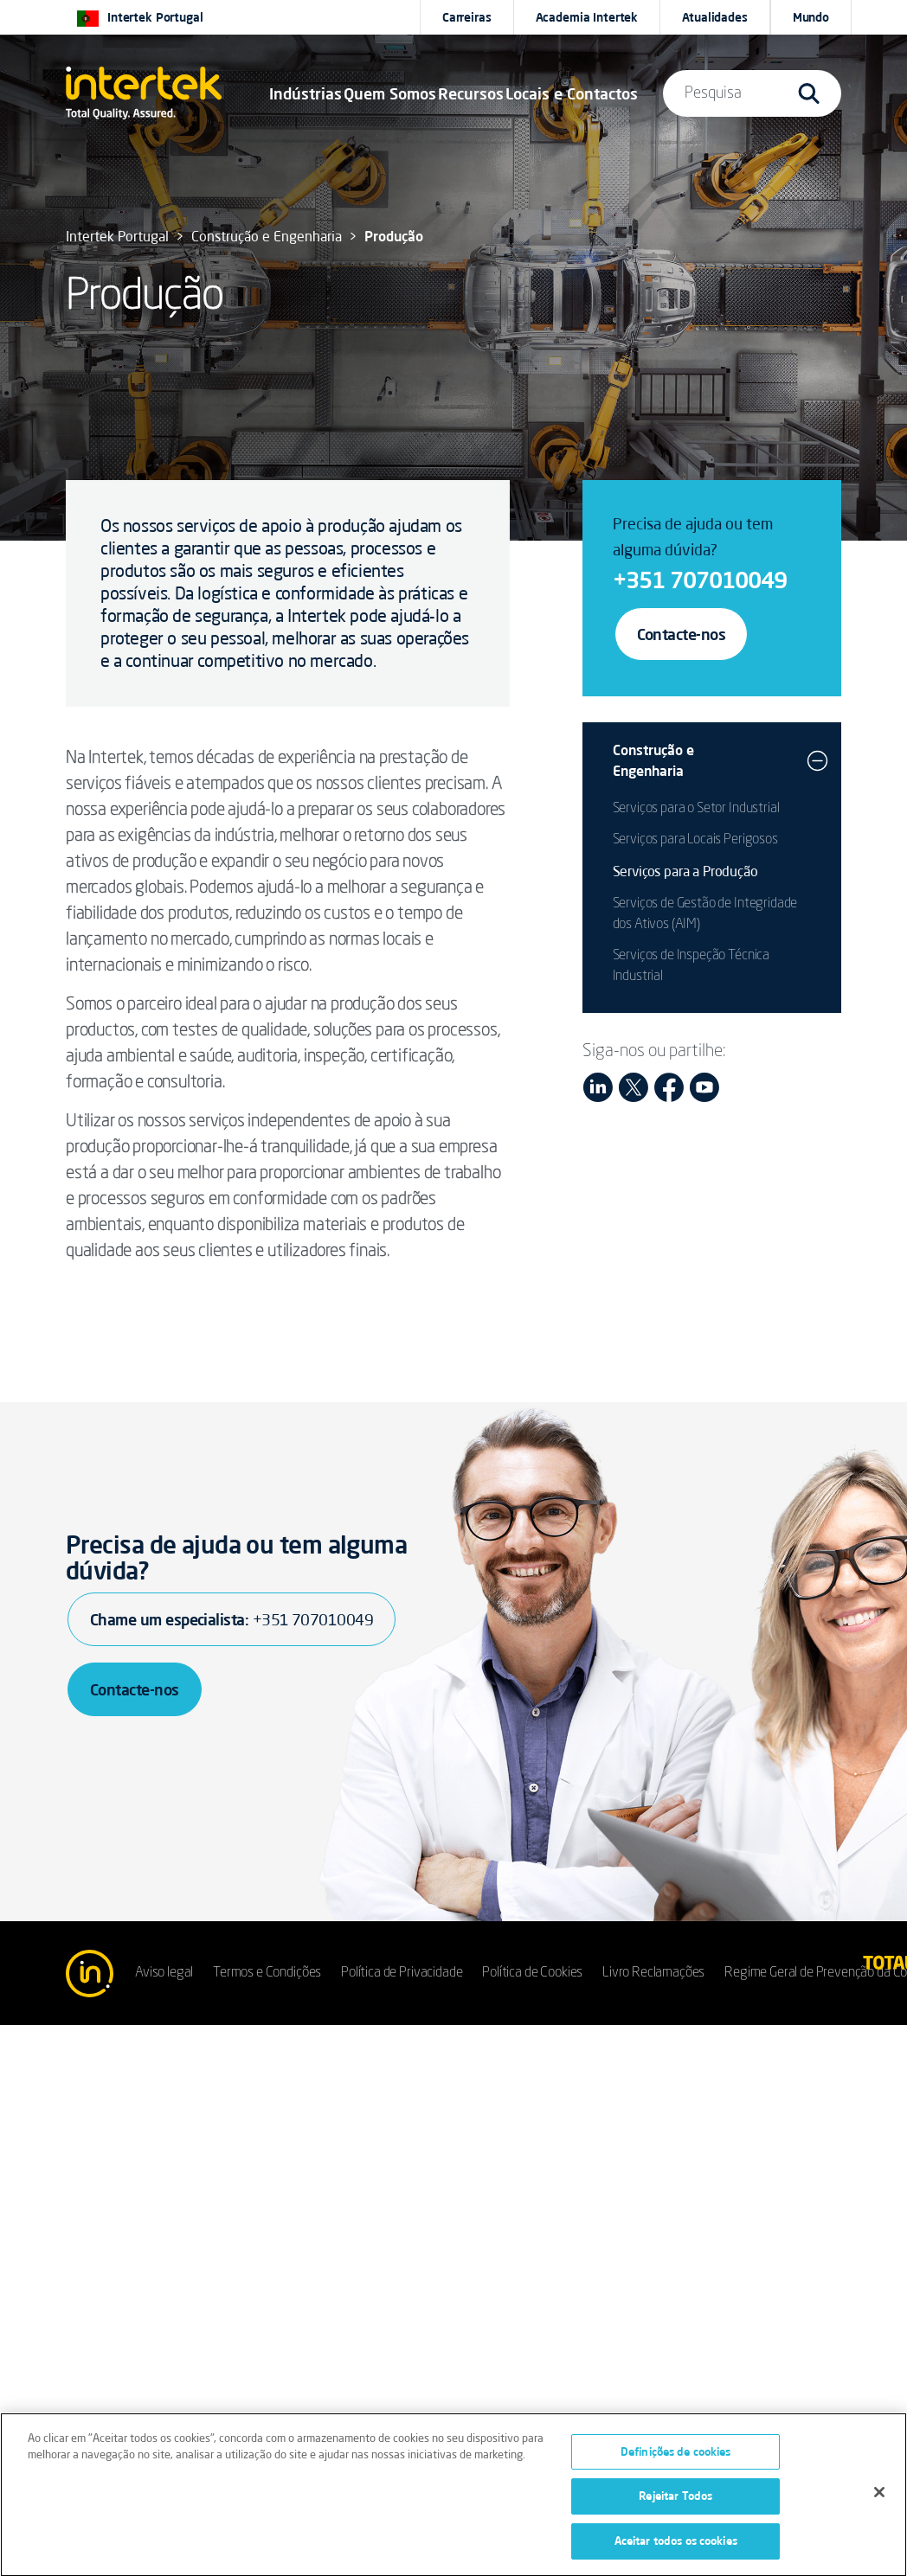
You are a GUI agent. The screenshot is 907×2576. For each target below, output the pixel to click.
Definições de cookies (676, 2455)
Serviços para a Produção (685, 871)
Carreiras (467, 17)
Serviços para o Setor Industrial (696, 809)
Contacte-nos (681, 634)
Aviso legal (164, 1973)
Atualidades (714, 17)
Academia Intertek (587, 17)
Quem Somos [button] (390, 93)
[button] (305, 93)
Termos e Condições (267, 1973)
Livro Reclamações (653, 1973)
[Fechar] (879, 2496)
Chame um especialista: (231, 1619)
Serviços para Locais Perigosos (695, 840)
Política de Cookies (532, 1973)
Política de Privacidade (401, 1973)
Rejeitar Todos (675, 2500)
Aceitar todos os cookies (675, 2545)
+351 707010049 (700, 579)
